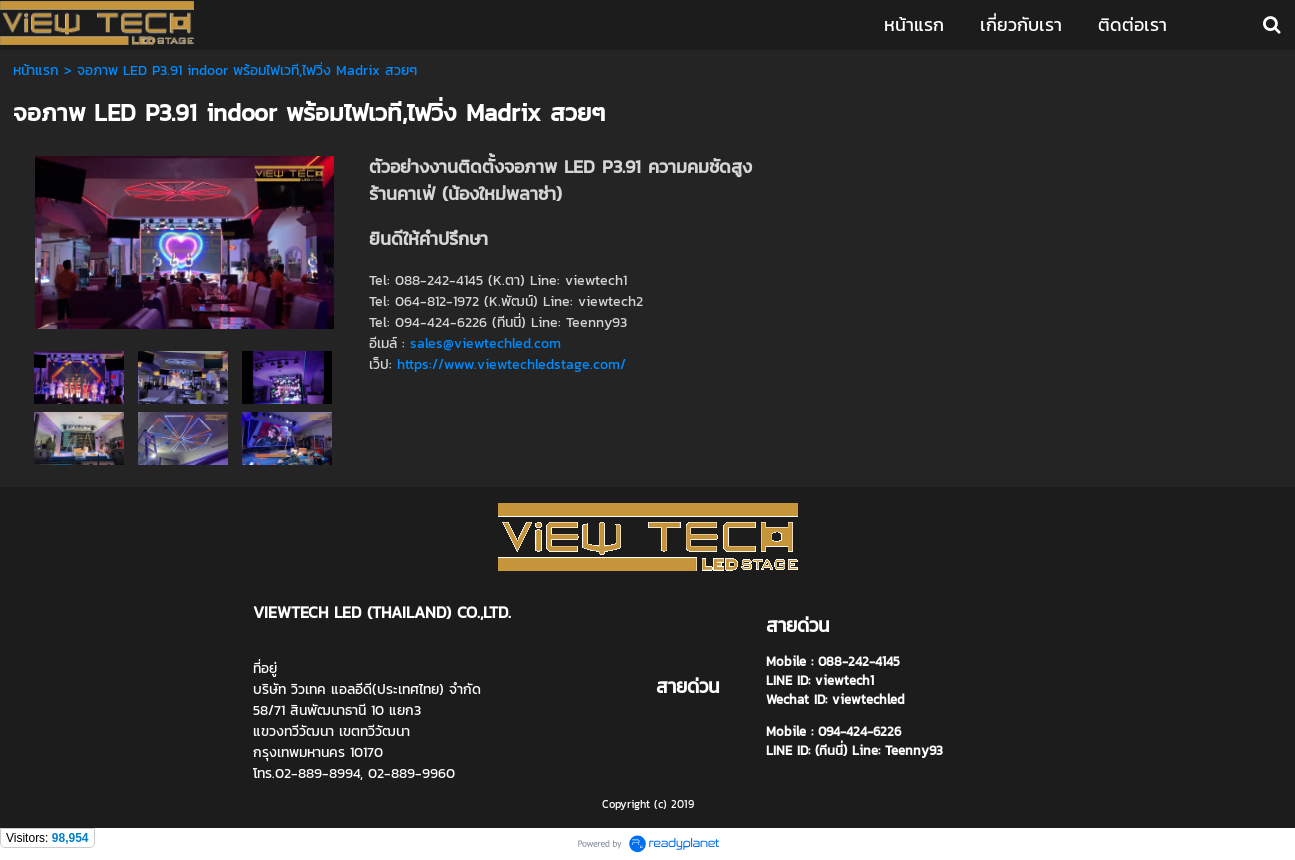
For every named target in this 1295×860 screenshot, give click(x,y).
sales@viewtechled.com (485, 343)
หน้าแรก (38, 70)
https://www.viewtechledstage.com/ (511, 364)
